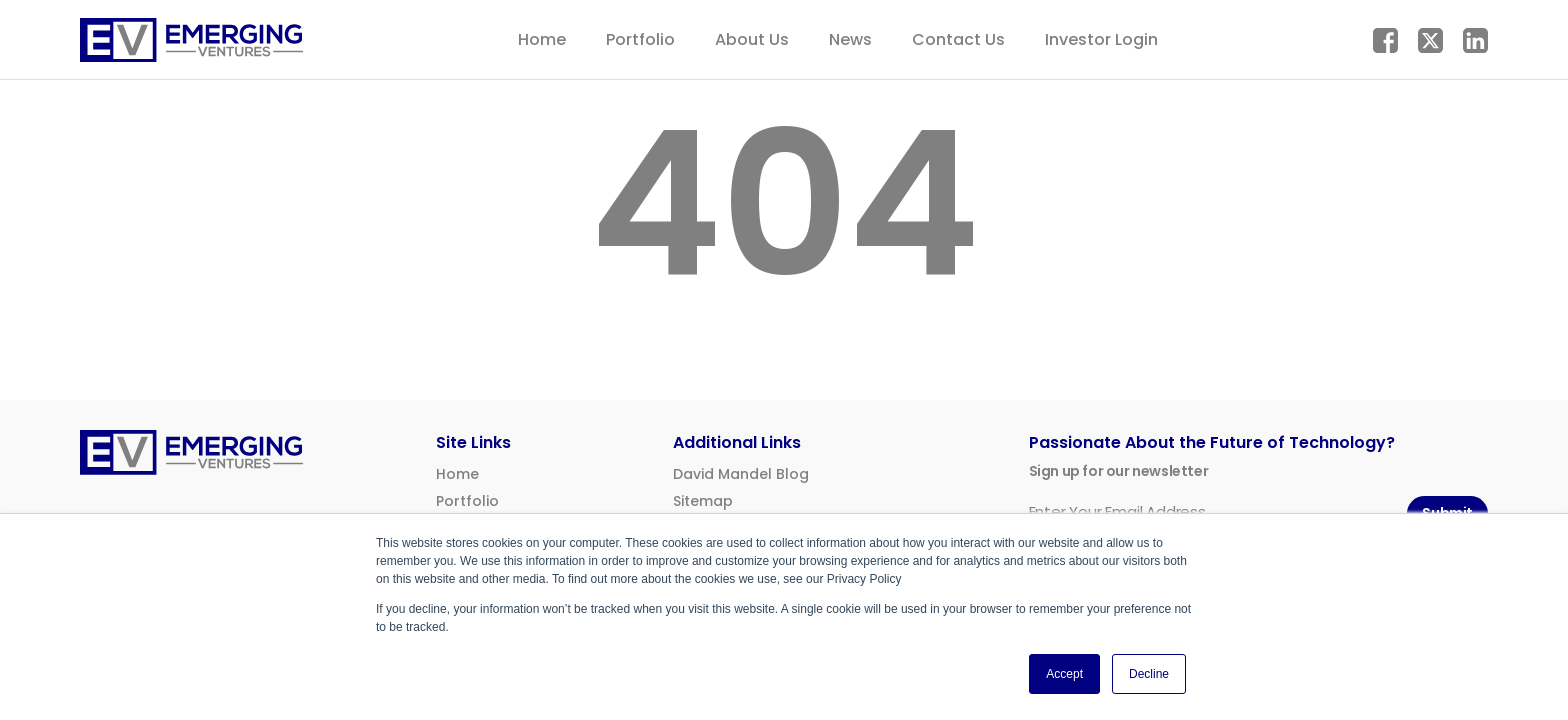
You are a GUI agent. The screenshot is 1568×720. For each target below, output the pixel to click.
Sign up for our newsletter (1119, 471)
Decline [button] (1149, 674)
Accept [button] (1064, 674)
